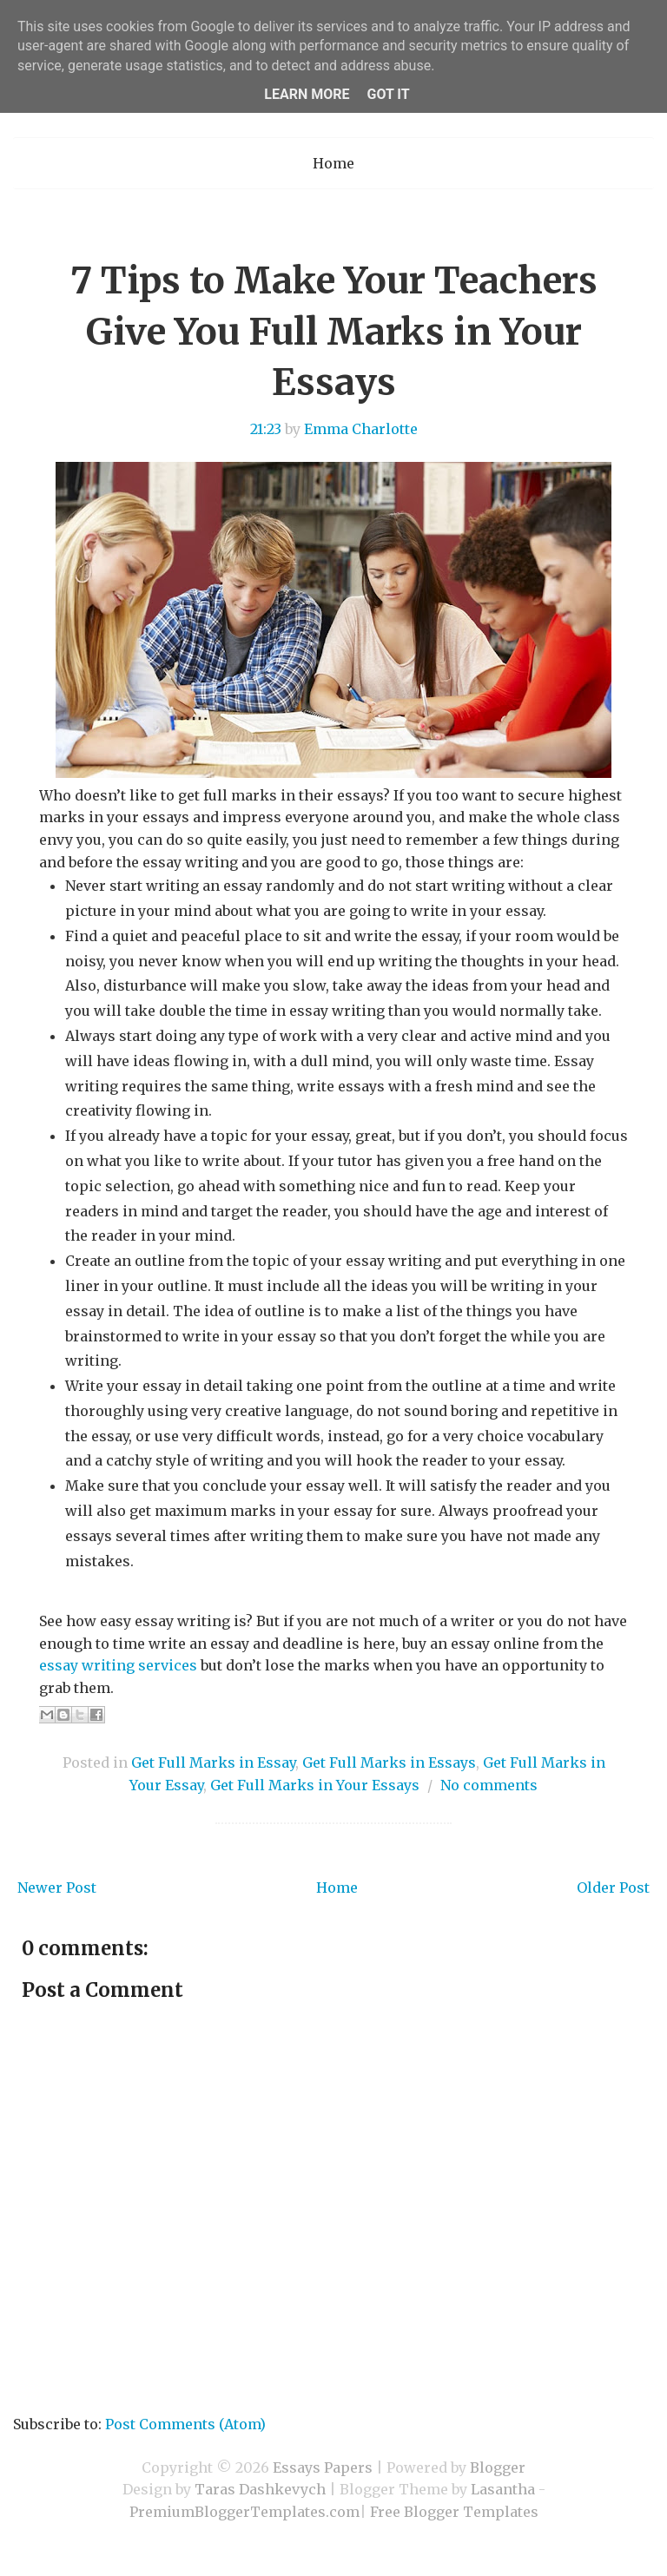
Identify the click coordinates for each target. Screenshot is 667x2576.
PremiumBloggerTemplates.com (244, 2511)
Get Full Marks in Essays (389, 1762)
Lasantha (503, 2489)
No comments (489, 1785)
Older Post (613, 1887)
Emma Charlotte (361, 429)
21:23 (265, 429)
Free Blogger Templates (454, 2511)
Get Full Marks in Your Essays (314, 1785)
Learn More (306, 94)
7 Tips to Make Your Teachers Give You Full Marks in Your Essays (334, 331)
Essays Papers (323, 2467)
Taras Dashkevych (260, 2489)
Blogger (497, 2467)
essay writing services (118, 1665)
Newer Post (56, 1887)
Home (333, 163)
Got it (388, 94)
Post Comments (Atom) (185, 2424)
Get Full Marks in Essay (213, 1762)
